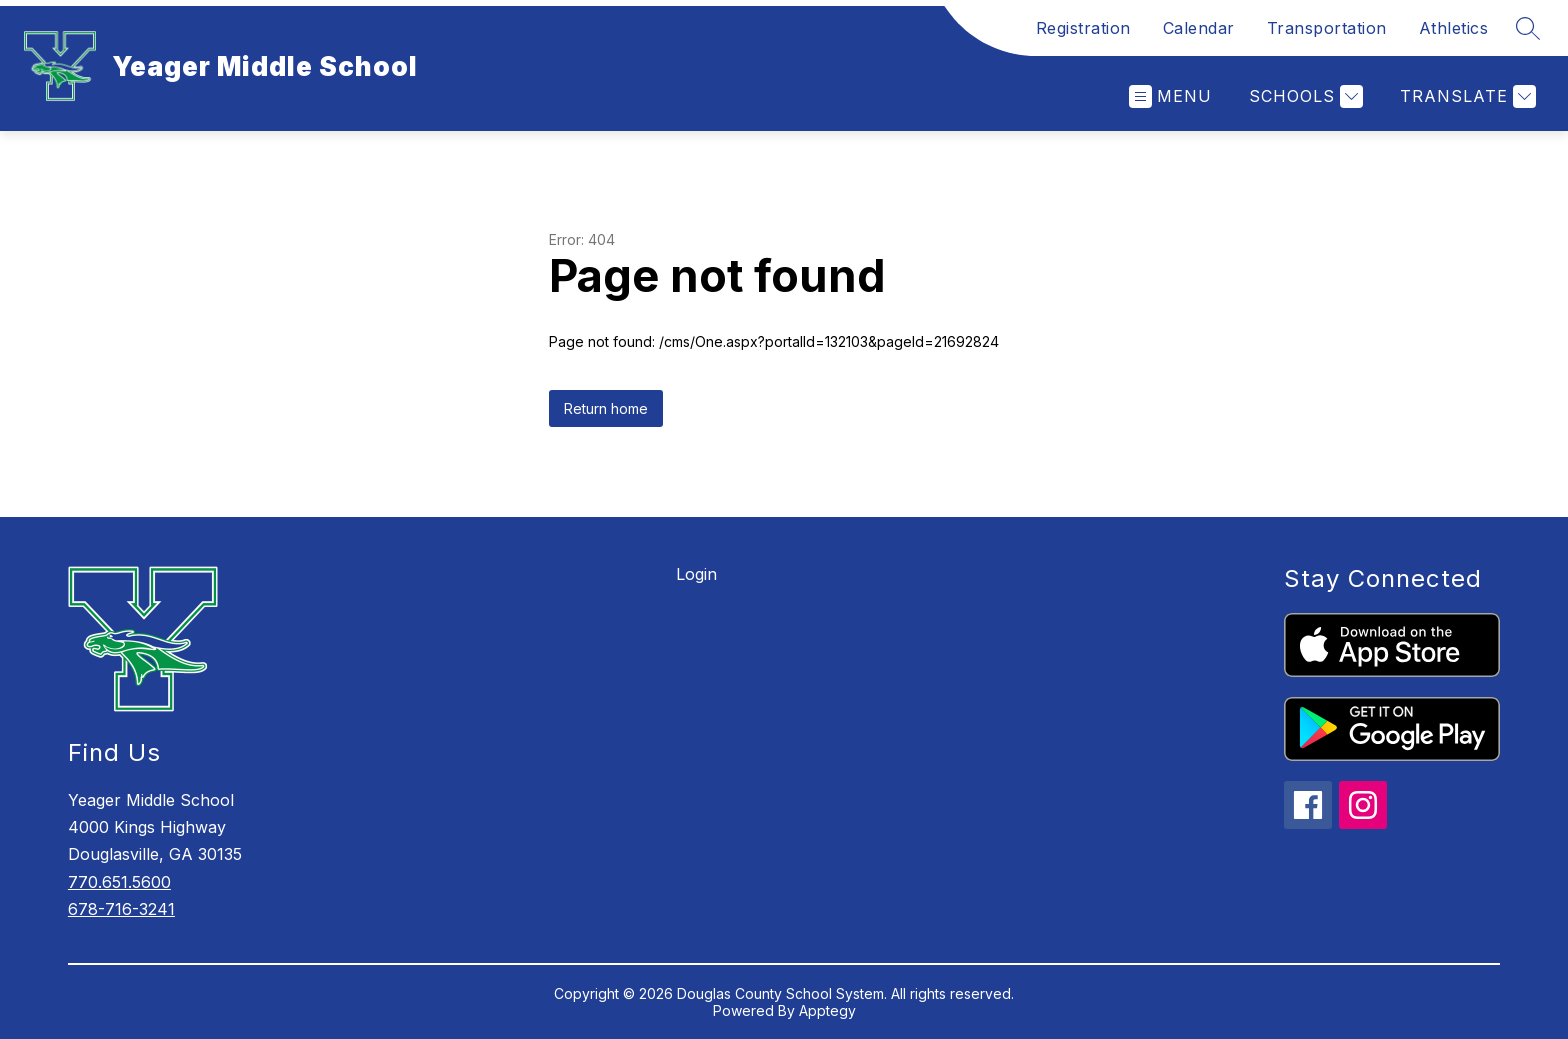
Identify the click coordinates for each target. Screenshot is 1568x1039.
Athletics (1454, 28)
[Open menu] (1170, 96)
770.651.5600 (119, 882)
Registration (1083, 28)
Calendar (1199, 28)
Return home (606, 408)
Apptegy (827, 1010)
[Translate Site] (1465, 96)
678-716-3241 (121, 909)
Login (696, 574)
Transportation (1327, 28)
